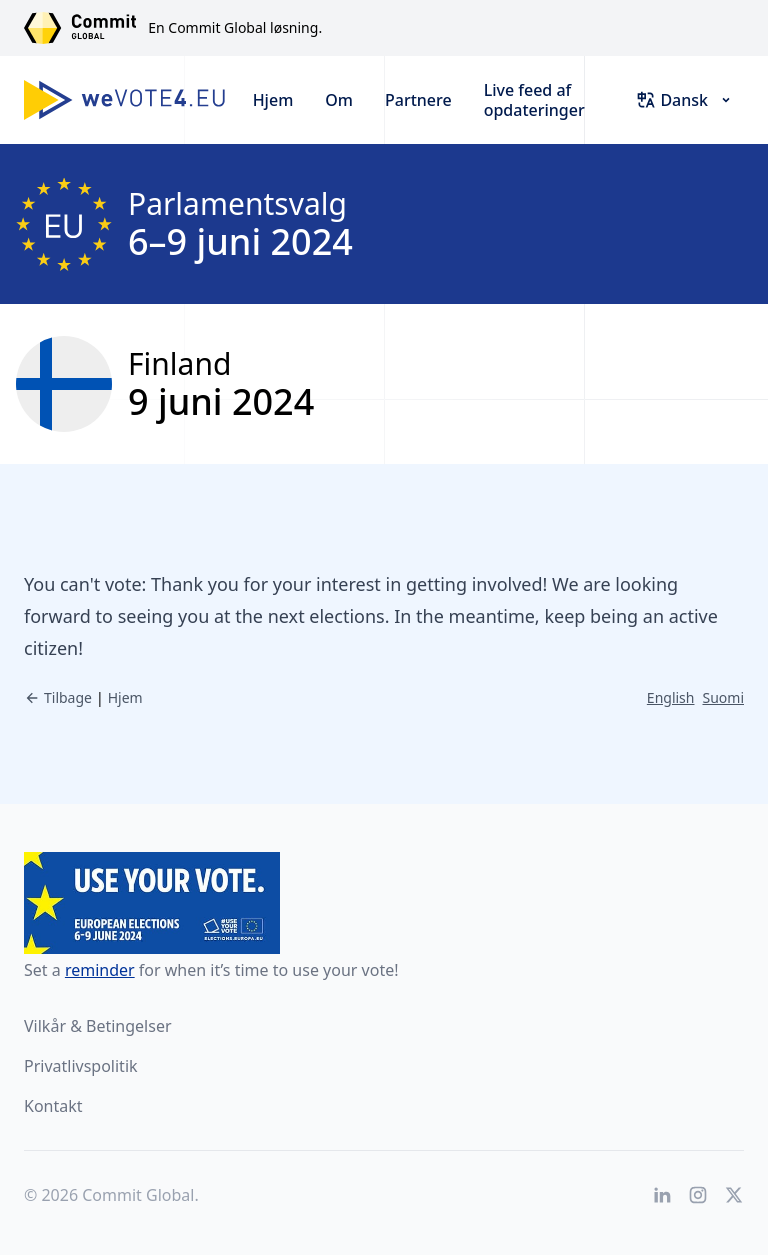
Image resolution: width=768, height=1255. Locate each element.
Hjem (273, 100)
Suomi (723, 697)
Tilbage (58, 697)
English (671, 697)
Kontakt (53, 1106)
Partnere (418, 100)
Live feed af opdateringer (534, 100)
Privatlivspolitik (81, 1066)
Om (339, 100)
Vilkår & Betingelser (98, 1026)
